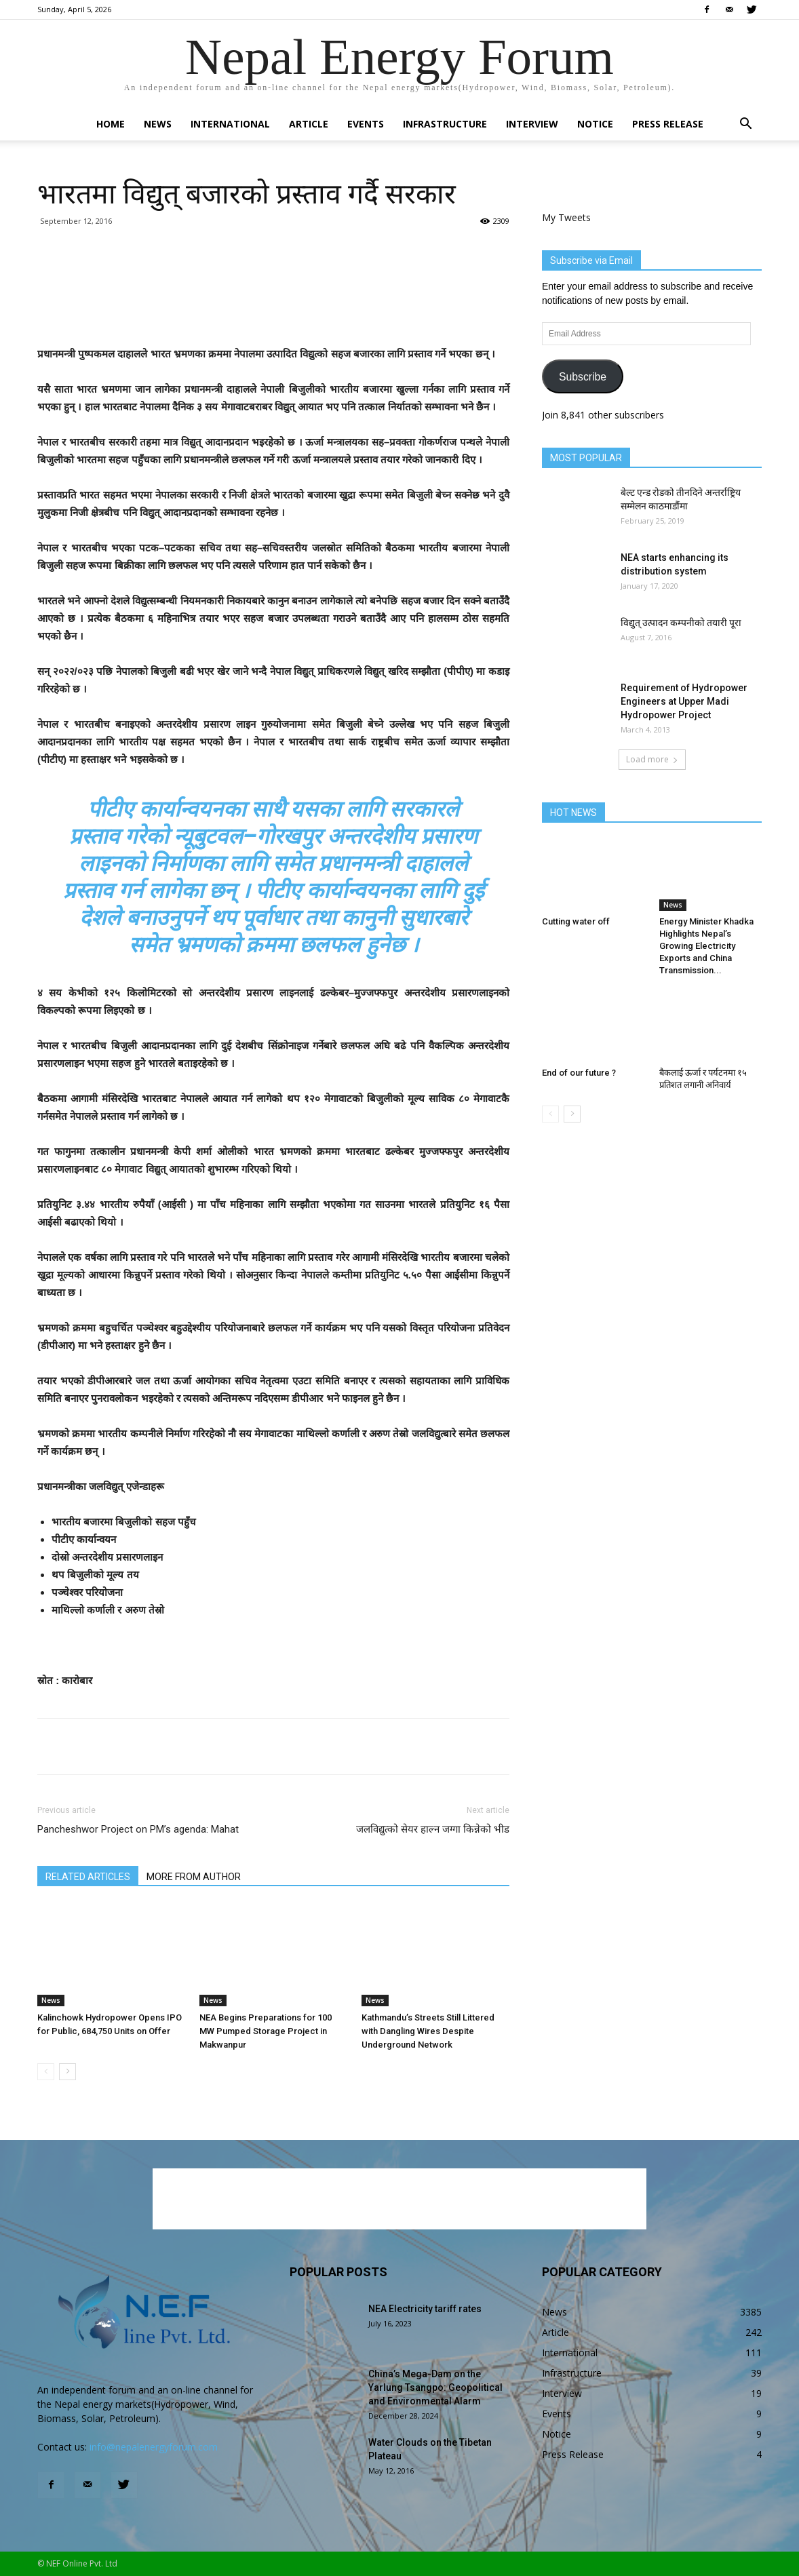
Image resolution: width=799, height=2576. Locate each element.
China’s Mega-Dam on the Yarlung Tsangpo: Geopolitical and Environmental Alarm (435, 2387)
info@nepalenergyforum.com (154, 2446)
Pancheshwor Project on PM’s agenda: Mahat (138, 1829)
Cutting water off (576, 921)
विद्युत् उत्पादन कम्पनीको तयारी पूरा (681, 622)
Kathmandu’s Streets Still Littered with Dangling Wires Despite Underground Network (428, 2031)
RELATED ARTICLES (87, 1876)
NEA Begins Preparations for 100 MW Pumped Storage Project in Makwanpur (265, 2031)
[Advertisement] (273, 310)
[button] (745, 125)
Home (110, 123)
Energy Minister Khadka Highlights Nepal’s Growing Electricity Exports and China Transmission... (706, 945)
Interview (532, 123)
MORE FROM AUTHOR (194, 1876)
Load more (652, 759)
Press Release (667, 123)
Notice (595, 123)
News (158, 123)
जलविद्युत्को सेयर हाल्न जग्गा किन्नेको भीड (432, 1829)
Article (308, 123)
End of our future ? (579, 1073)
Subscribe (582, 377)
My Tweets (566, 217)
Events (365, 123)
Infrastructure (445, 123)
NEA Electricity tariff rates (425, 2308)
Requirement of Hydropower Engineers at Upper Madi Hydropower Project (684, 701)
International (230, 123)
